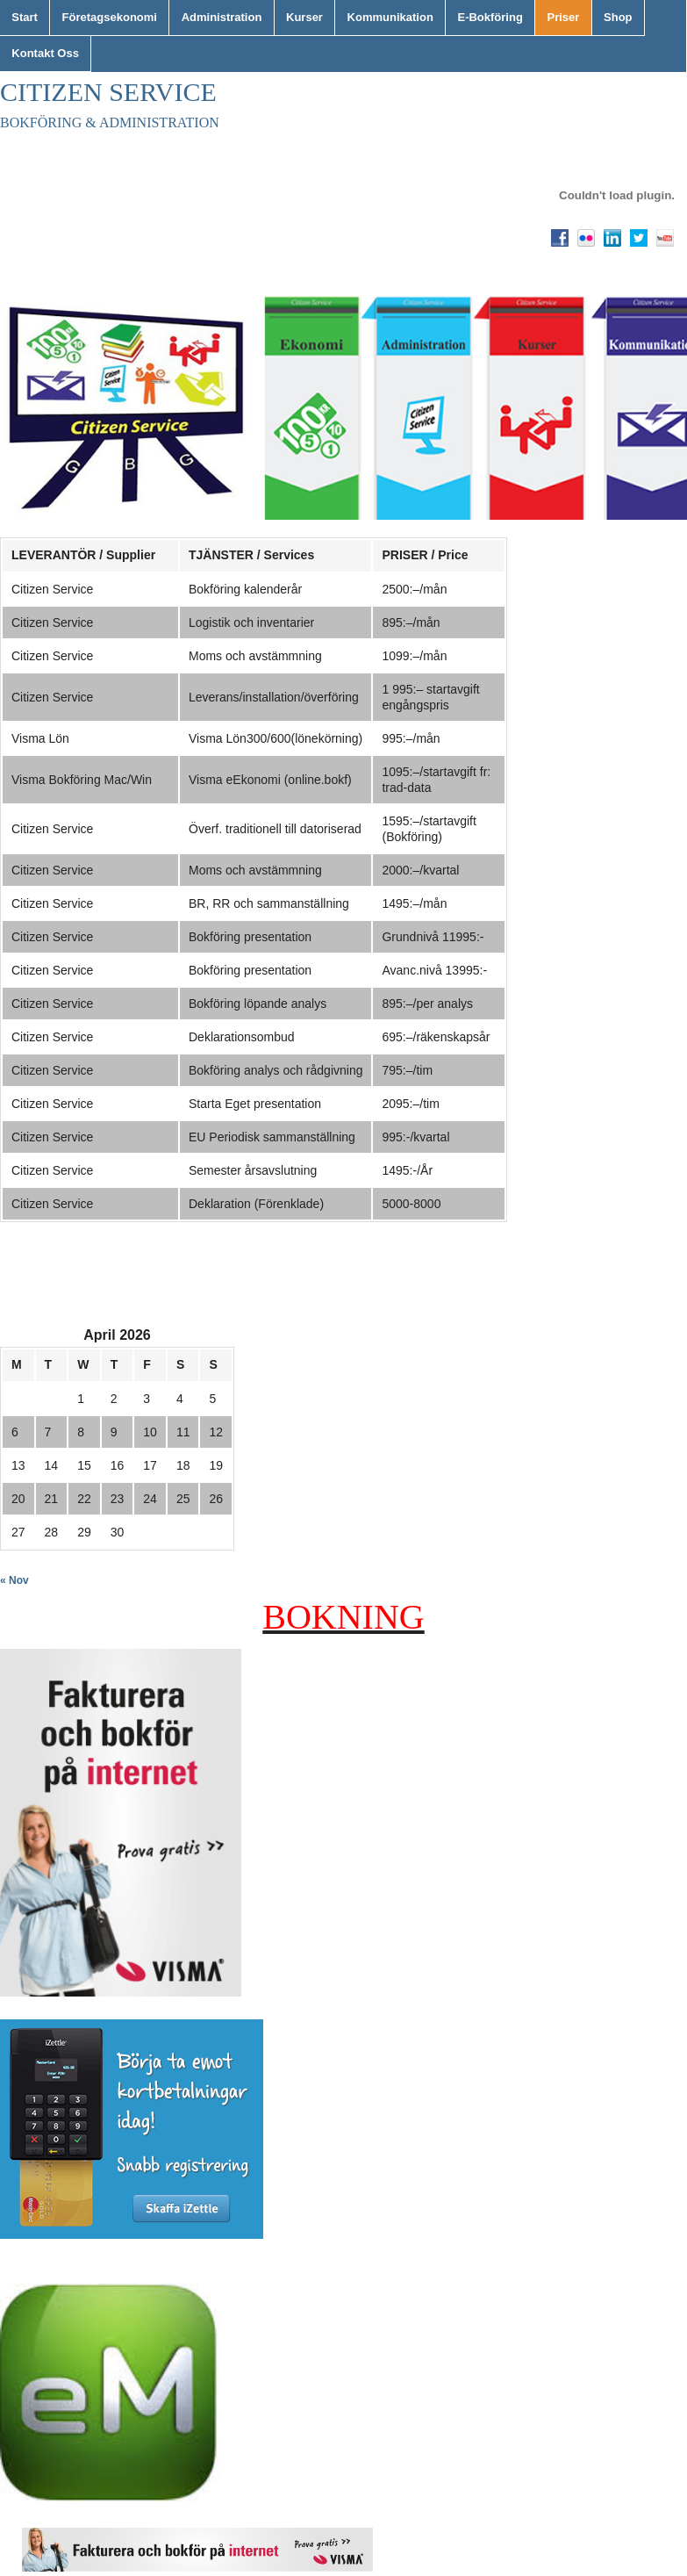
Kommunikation (390, 17)
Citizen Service (108, 91)
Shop (618, 17)
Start (24, 17)
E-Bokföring (489, 17)
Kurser (304, 17)
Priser (563, 17)
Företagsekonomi (109, 17)
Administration (222, 17)
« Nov (14, 1580)
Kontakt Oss (45, 53)
